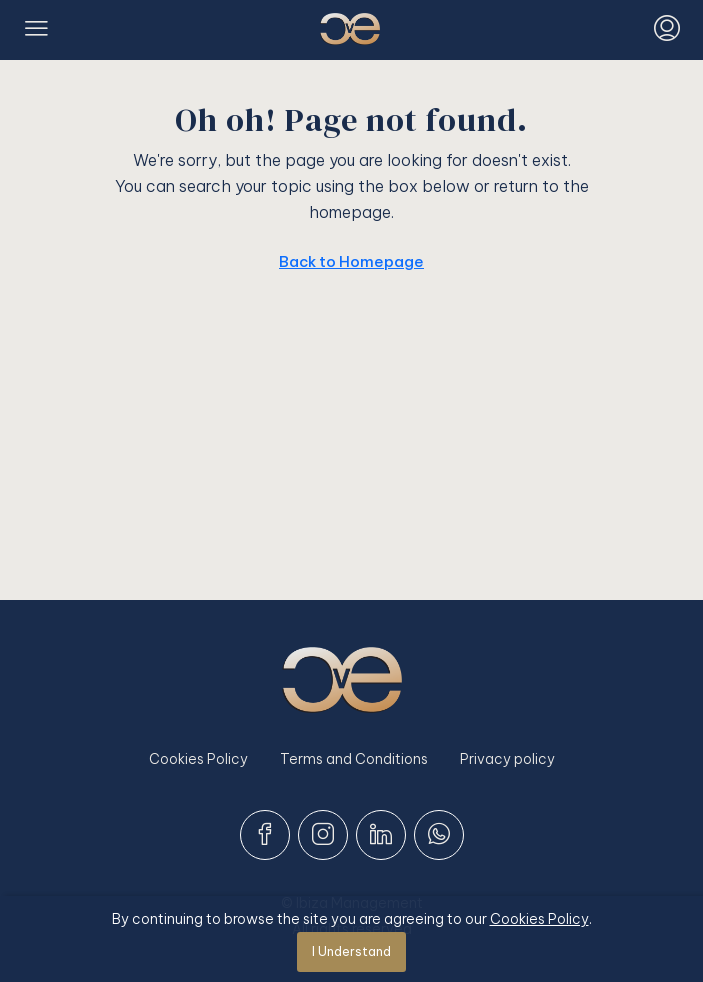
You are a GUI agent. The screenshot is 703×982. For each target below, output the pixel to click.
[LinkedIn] (381, 835)
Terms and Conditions (354, 759)
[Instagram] (323, 835)
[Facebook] (265, 835)
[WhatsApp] (439, 835)
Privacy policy (507, 759)
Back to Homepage (351, 261)
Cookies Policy (198, 759)
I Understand (351, 951)
